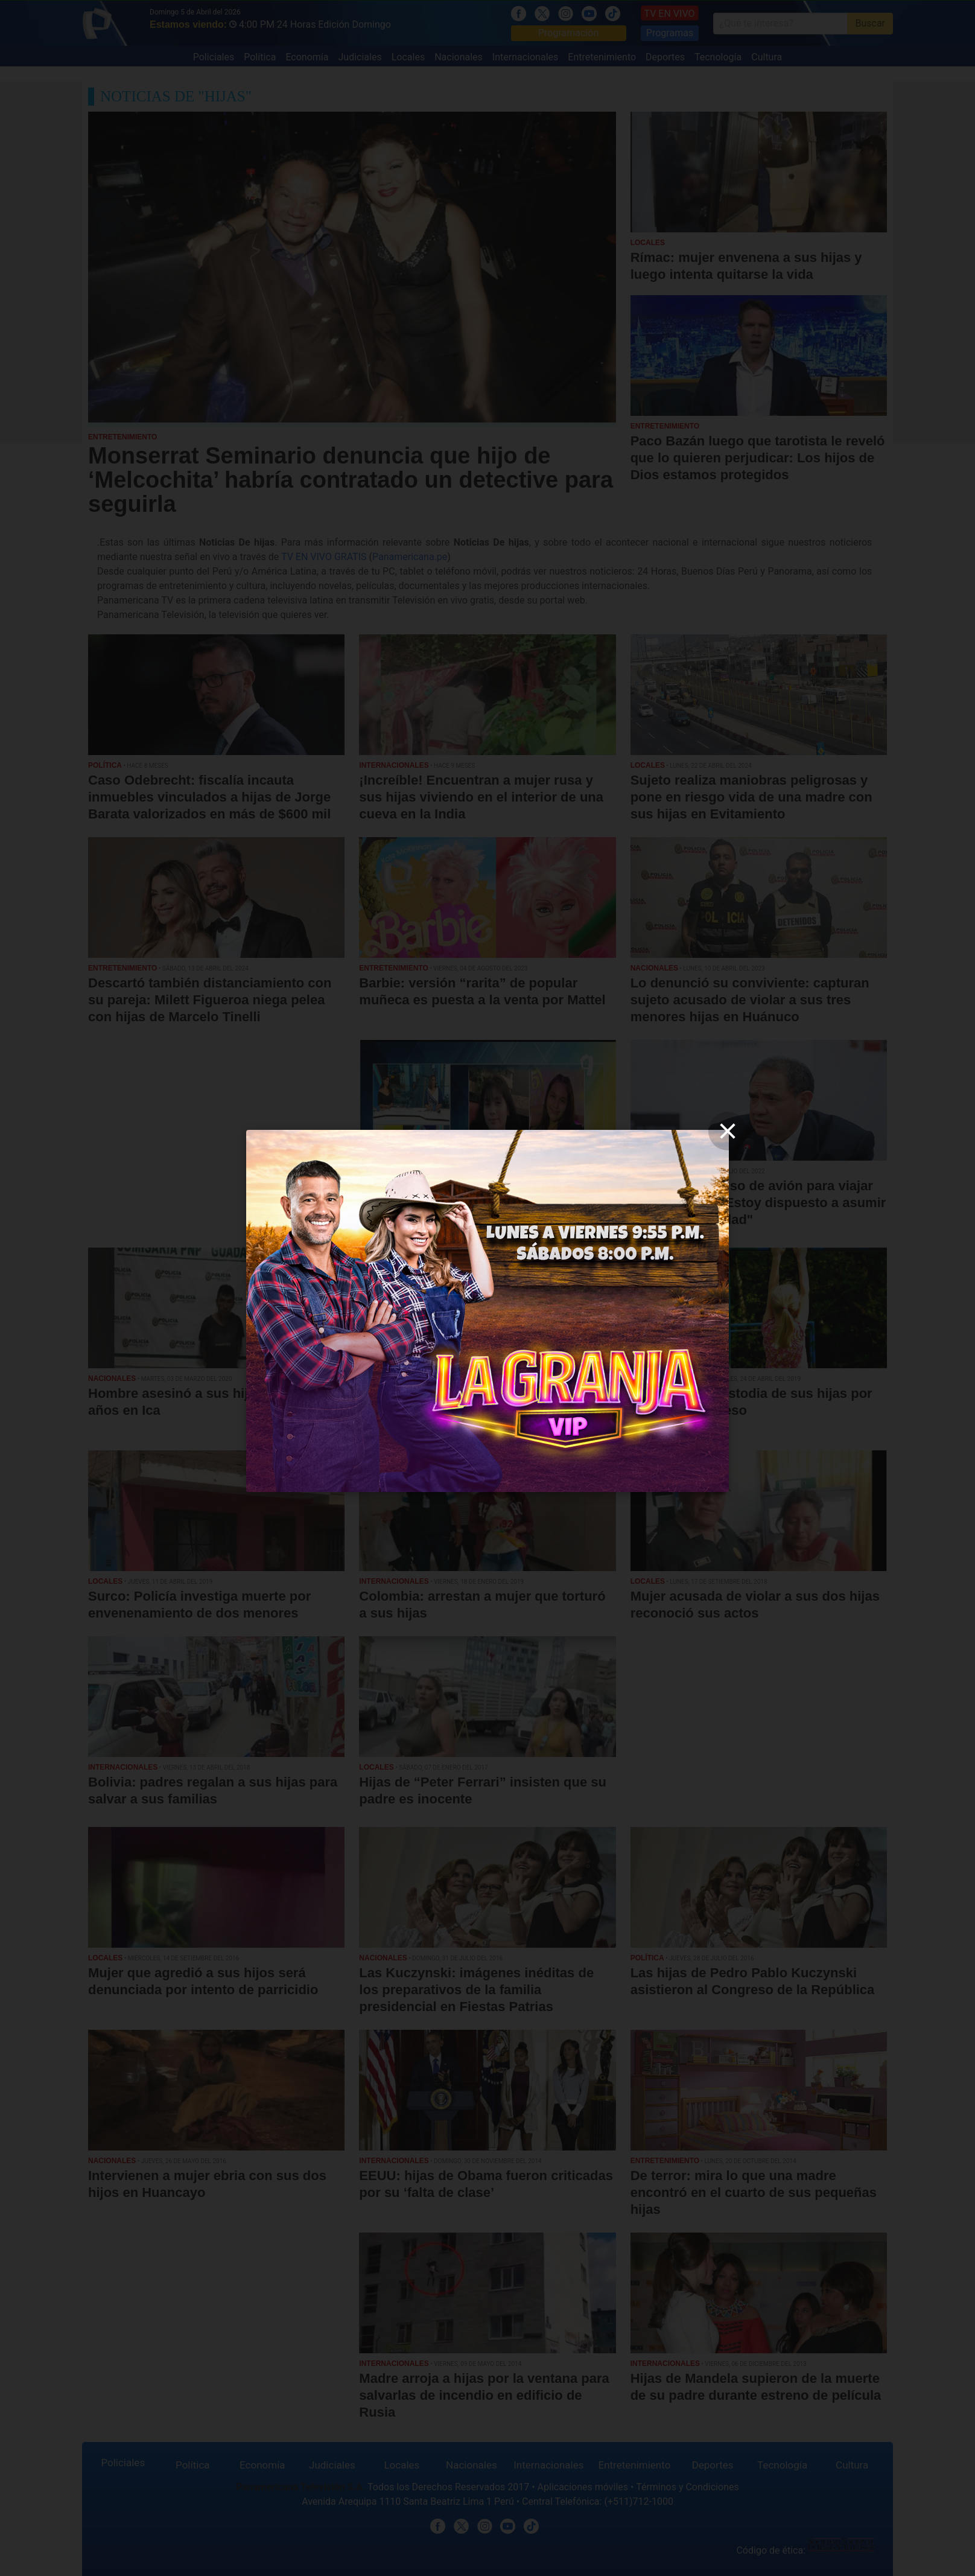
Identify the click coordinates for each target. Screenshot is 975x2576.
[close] (727, 1131)
